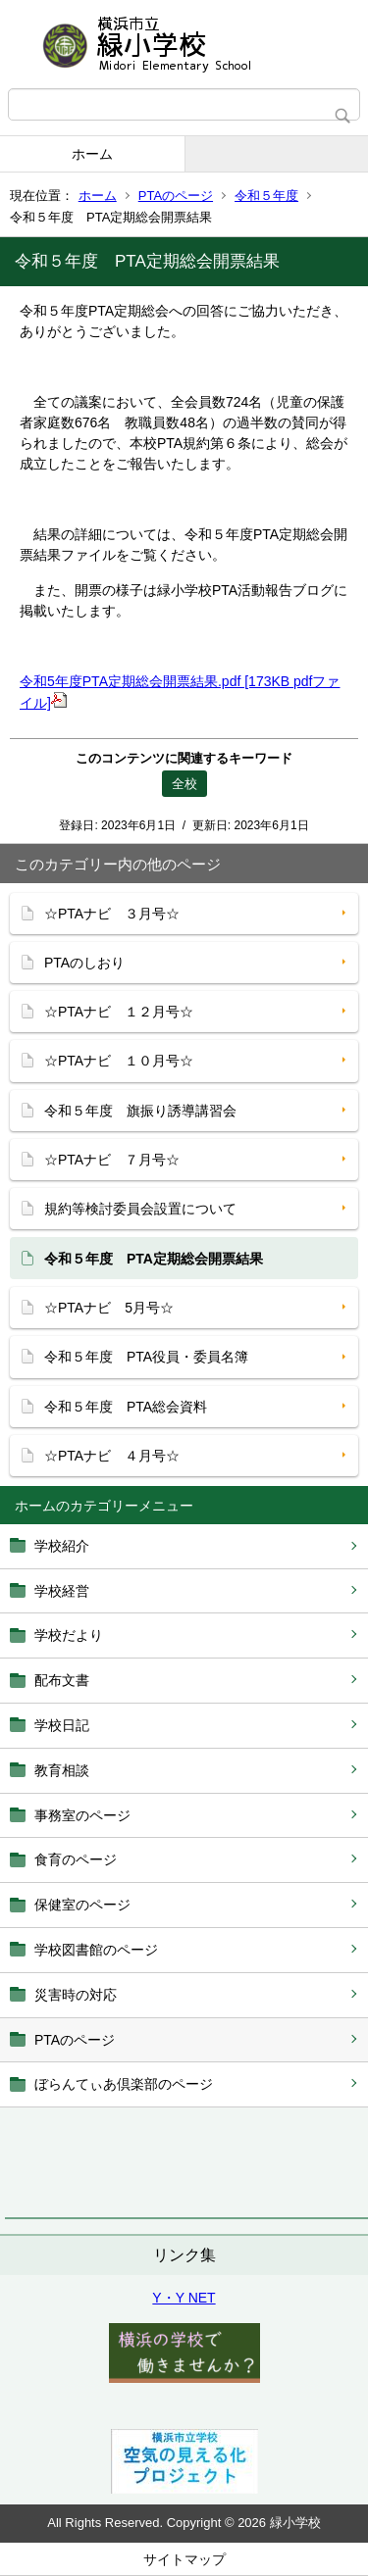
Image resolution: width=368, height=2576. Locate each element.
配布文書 (61, 1680)
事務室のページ (82, 1815)
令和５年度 (266, 195)
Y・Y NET (183, 2297)
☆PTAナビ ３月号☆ (112, 913)
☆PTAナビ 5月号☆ (109, 1307)
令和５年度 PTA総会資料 (125, 1406)
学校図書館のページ (96, 1949)
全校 (184, 783)
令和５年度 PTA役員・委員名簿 (146, 1356)
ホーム (92, 154)
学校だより (68, 1635)
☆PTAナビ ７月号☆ (112, 1159)
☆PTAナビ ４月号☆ (112, 1455)
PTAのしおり (84, 962)
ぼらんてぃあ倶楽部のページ (123, 2084)
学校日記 (61, 1725)
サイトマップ (184, 2559)
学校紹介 (61, 1546)
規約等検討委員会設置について (140, 1208)
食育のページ (75, 1859)
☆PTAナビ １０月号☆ (118, 1060)
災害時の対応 (75, 1995)
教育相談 (61, 1770)
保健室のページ (82, 1904)
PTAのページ (175, 195)
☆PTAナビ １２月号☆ (118, 1011)
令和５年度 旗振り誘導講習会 (140, 1110)
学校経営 (61, 1591)
